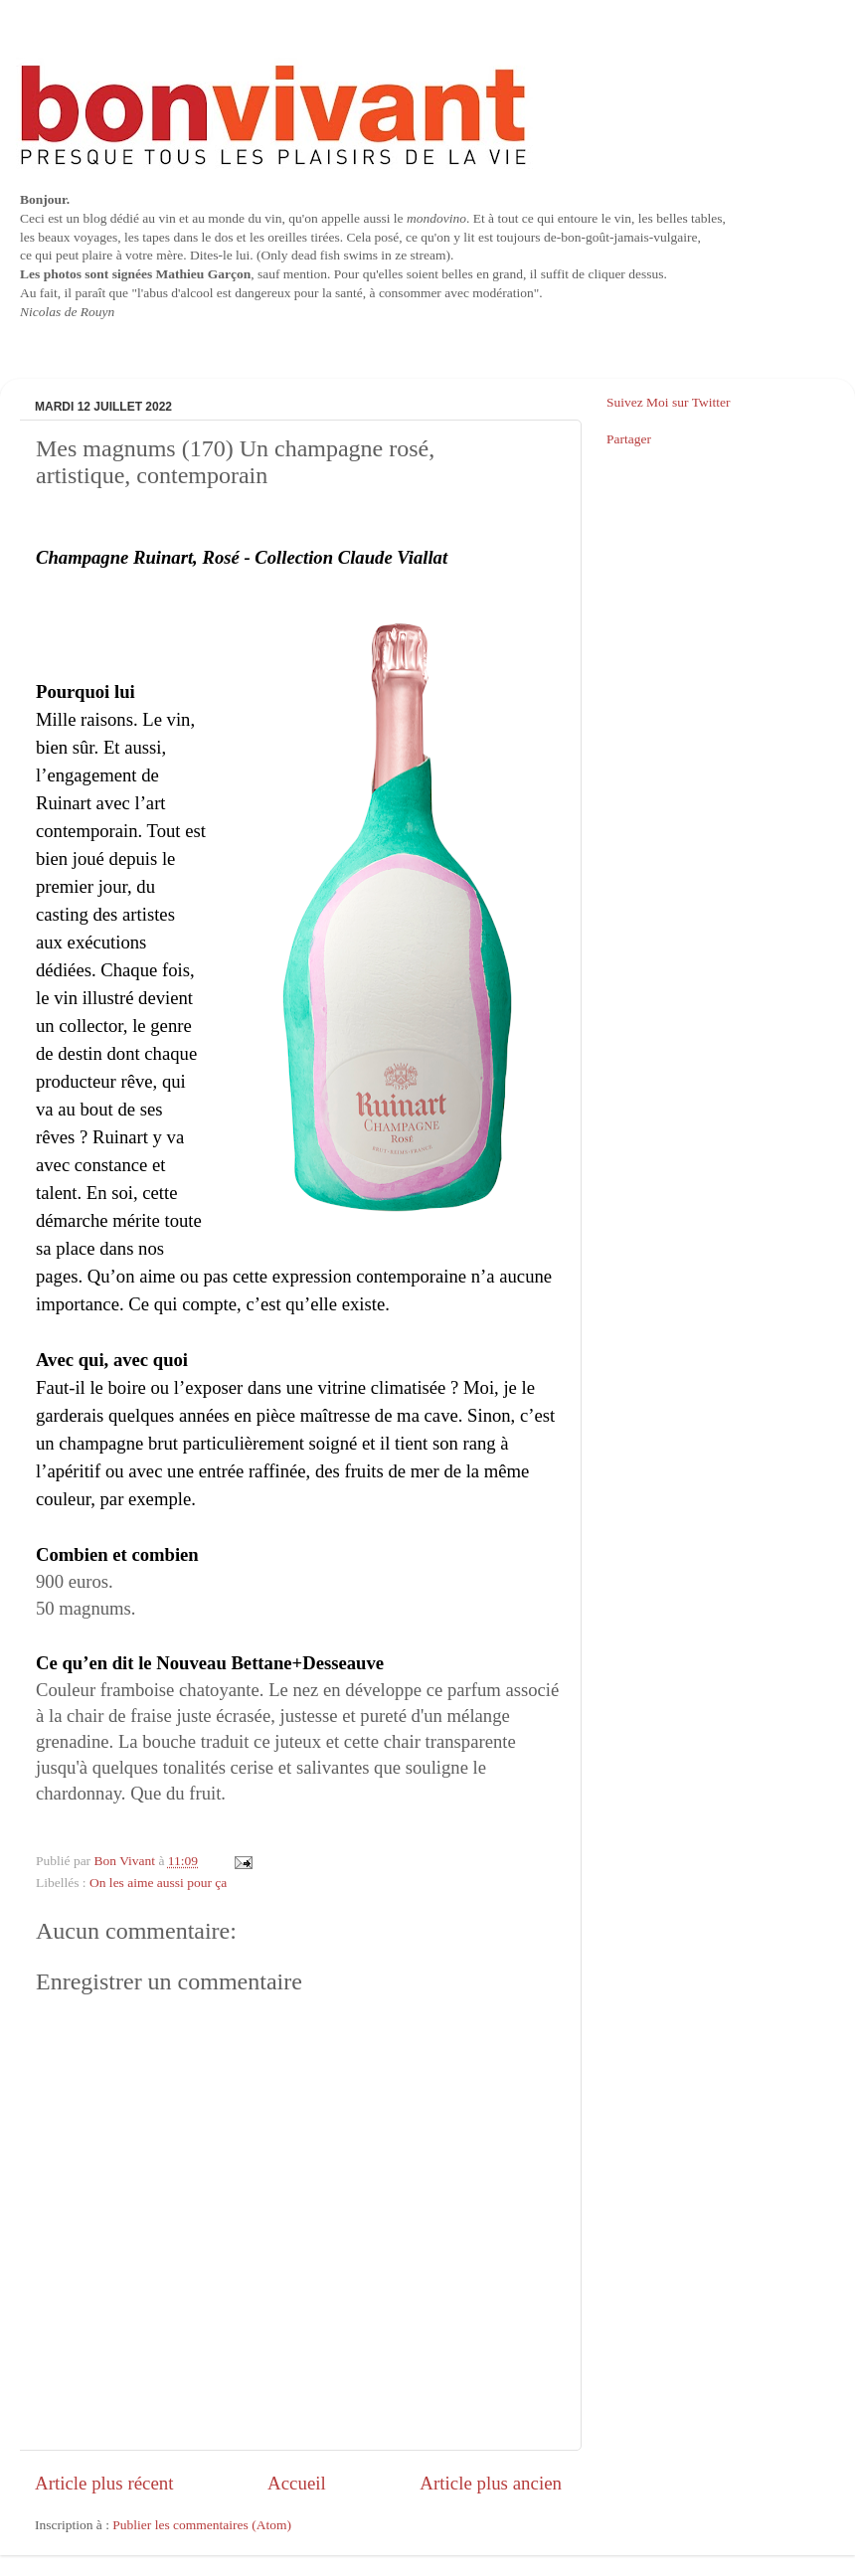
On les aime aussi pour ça (158, 1882)
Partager (628, 438)
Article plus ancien (491, 2483)
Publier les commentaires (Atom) (201, 2524)
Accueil (296, 2483)
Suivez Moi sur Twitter (668, 402)
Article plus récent (104, 2483)
